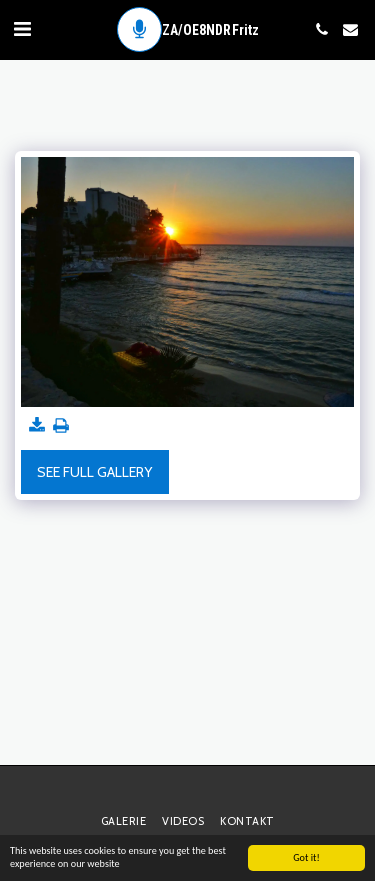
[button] (22, 29)
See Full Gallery (94, 472)
